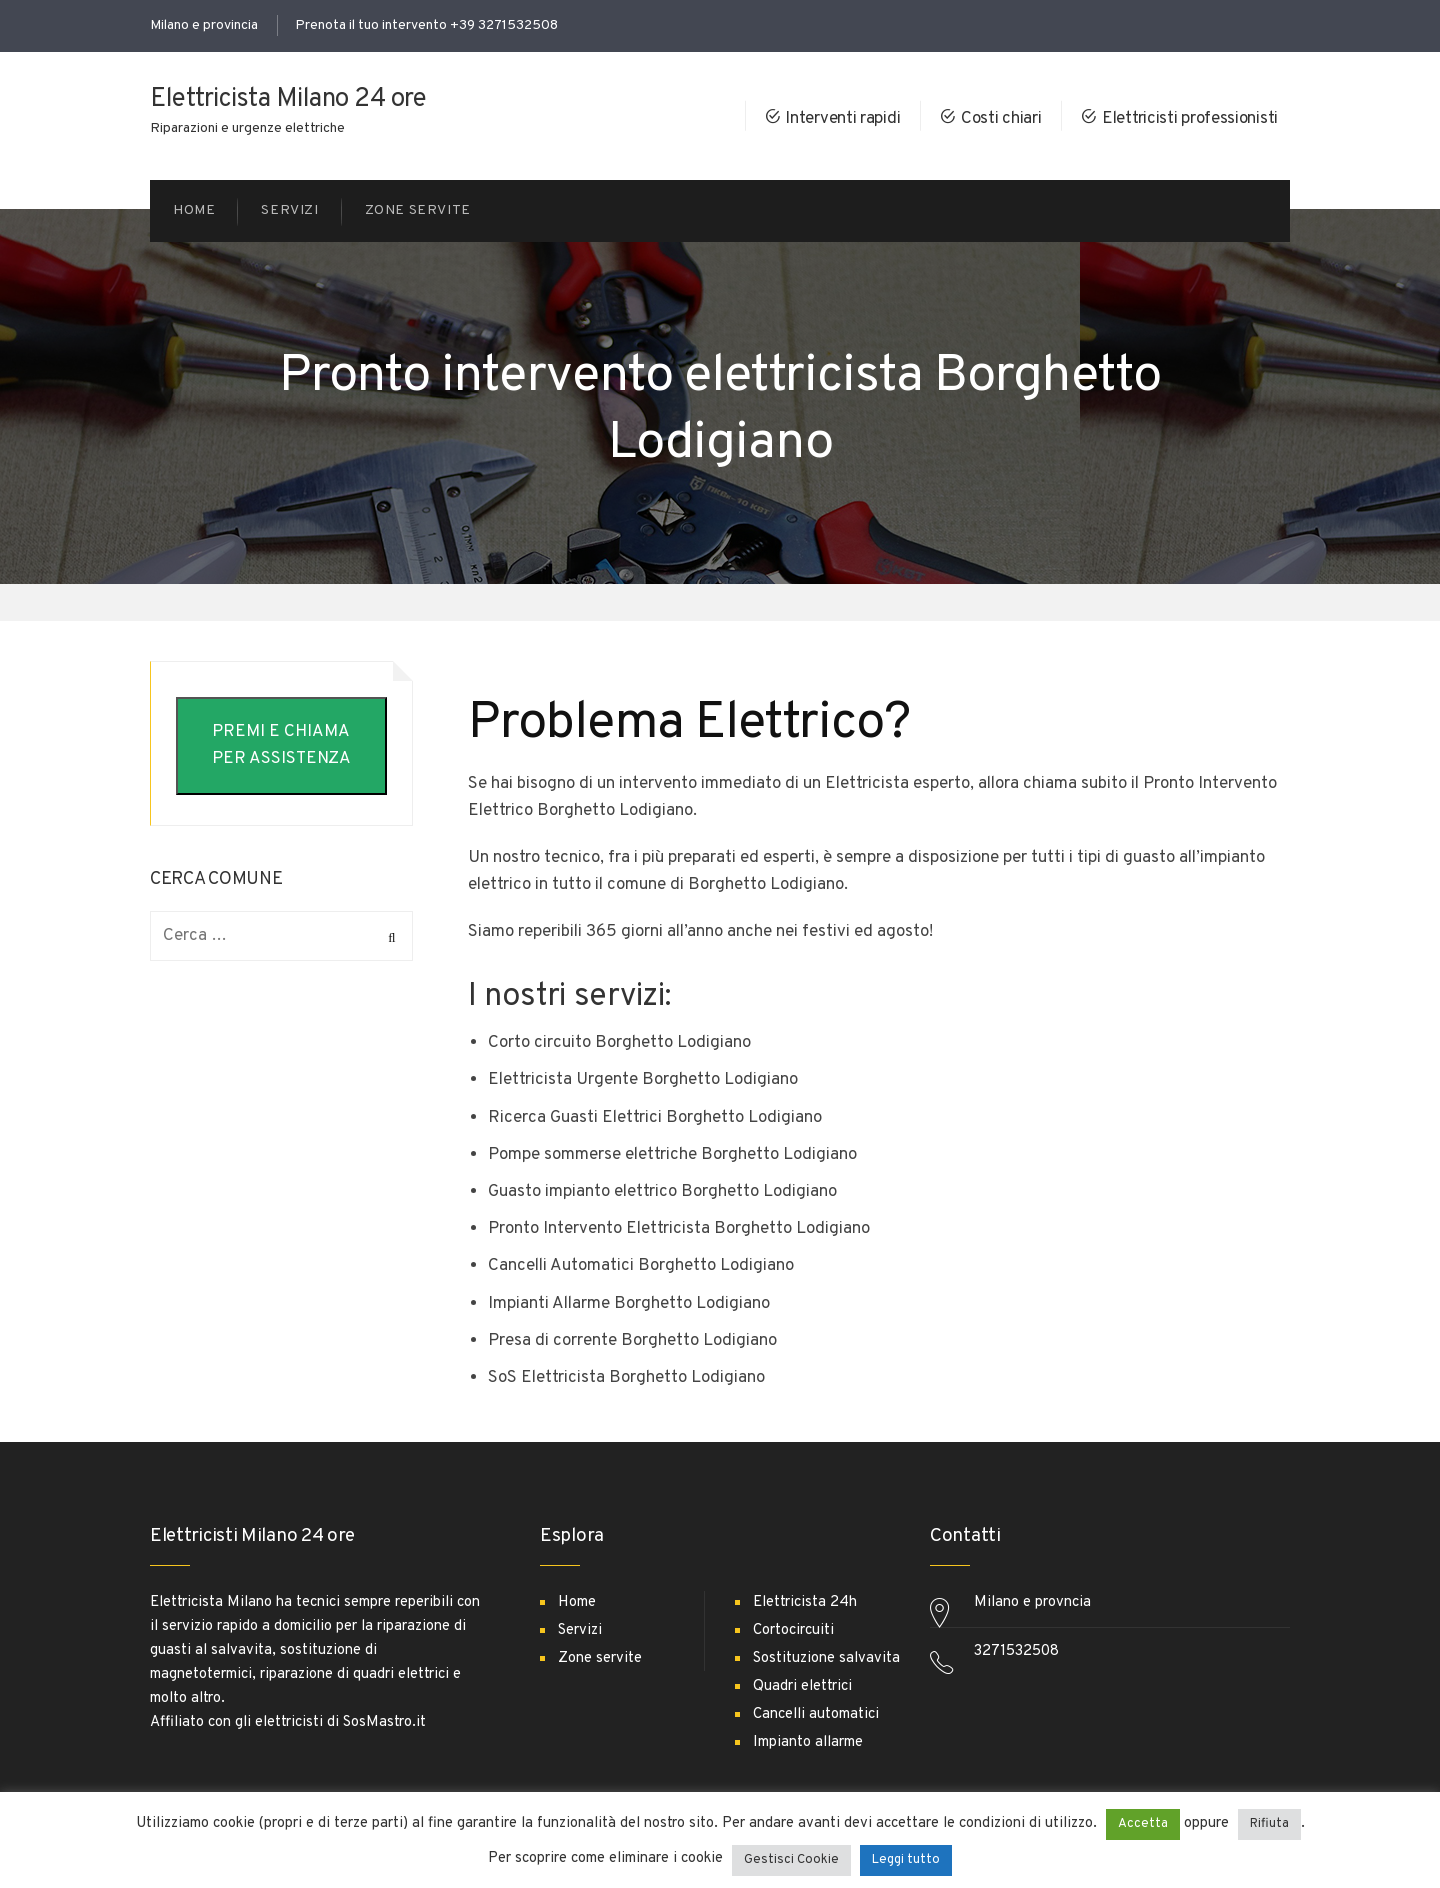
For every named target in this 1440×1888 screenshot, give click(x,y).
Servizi (580, 1630)
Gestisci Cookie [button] (791, 1860)
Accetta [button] (1143, 1824)
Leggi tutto (906, 1860)
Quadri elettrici (802, 1686)
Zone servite (600, 1658)
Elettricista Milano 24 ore (288, 99)
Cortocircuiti (793, 1630)
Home (577, 1602)
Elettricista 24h (805, 1602)
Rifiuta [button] (1269, 1824)
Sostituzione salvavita (826, 1658)
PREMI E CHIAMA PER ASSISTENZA (281, 745)
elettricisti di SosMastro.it (340, 1722)
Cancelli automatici (816, 1714)
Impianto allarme (808, 1742)
